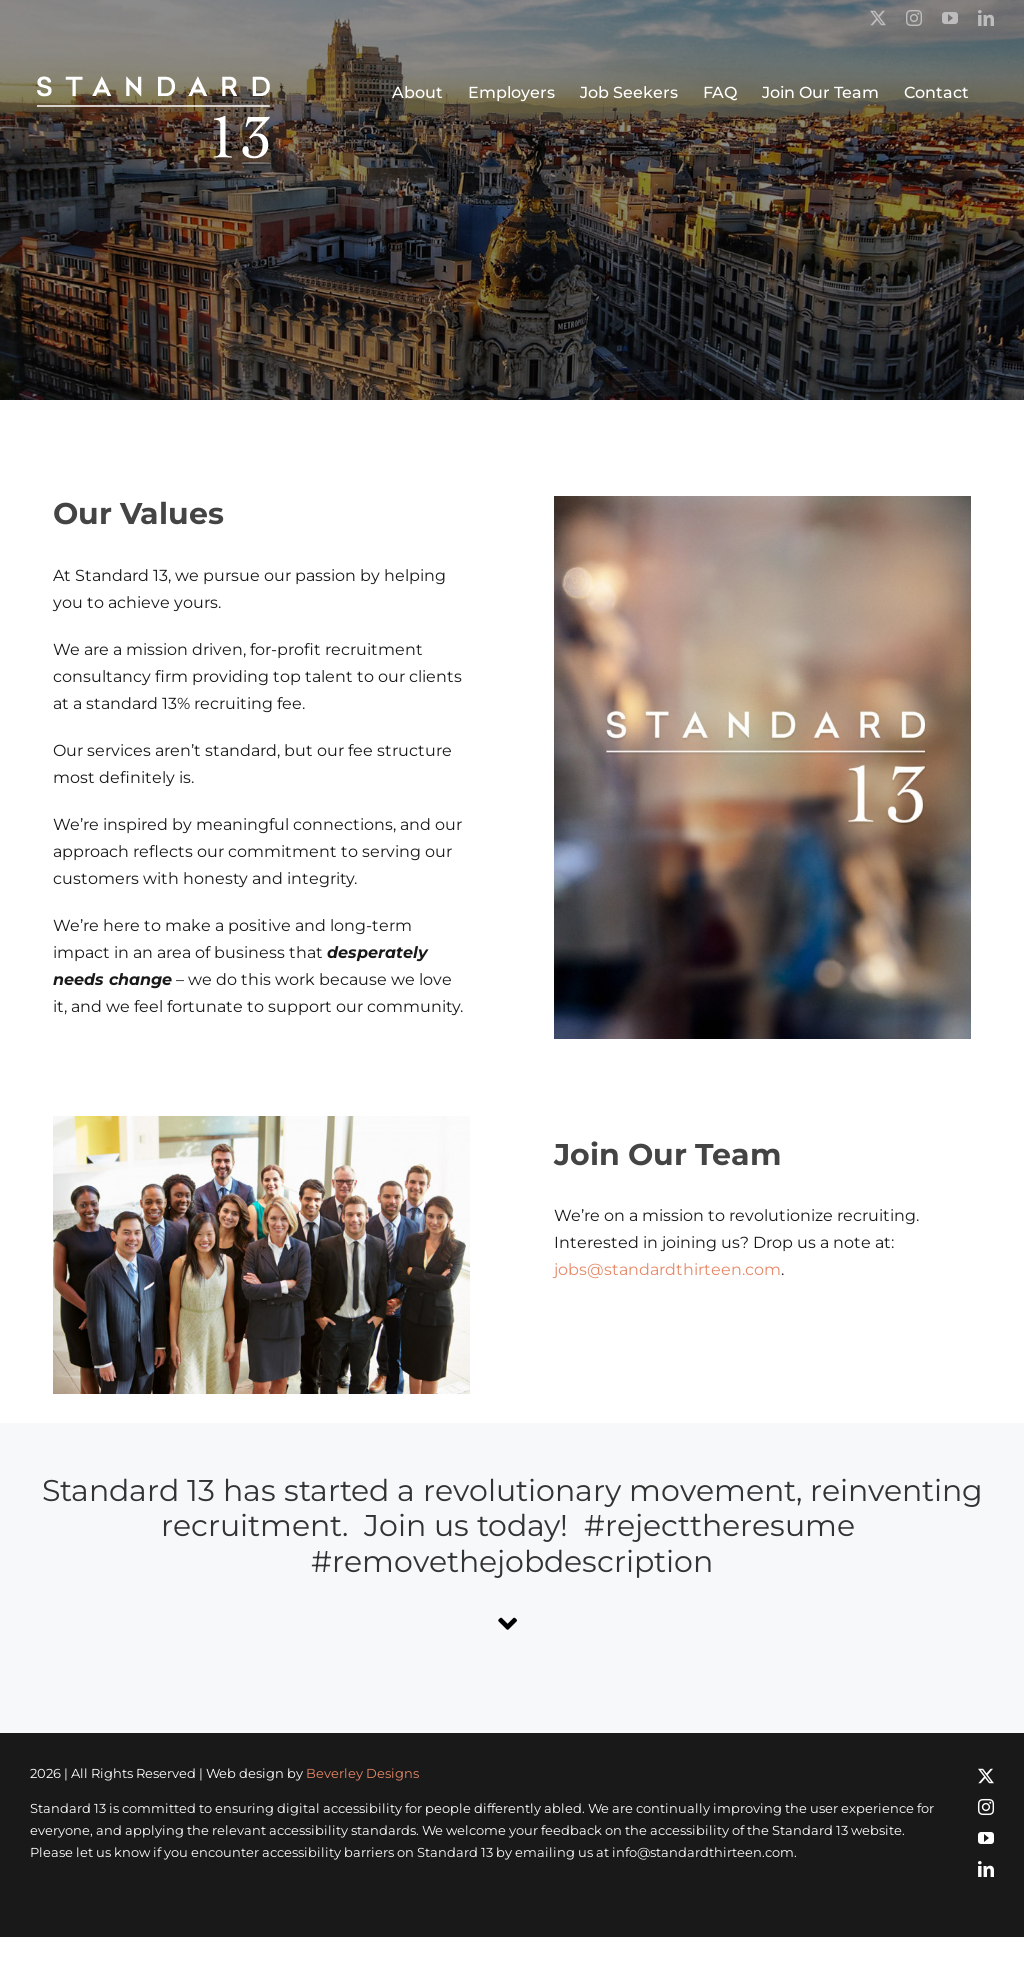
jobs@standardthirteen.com (667, 1269)
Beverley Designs (362, 1773)
